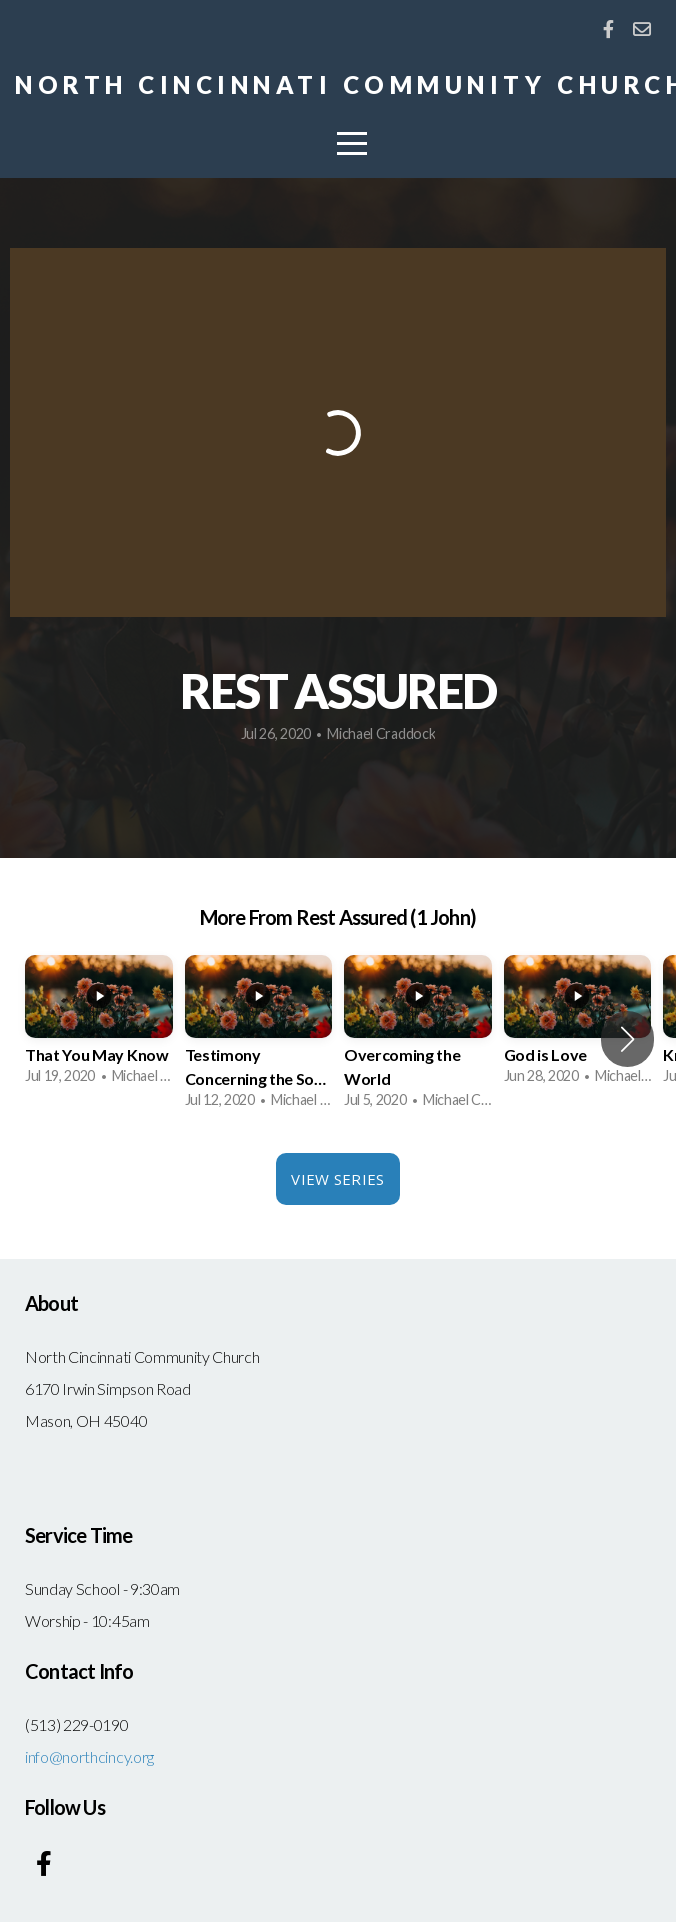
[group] (99, 1027)
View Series (337, 1179)
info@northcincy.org (89, 1756)
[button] (627, 1039)
